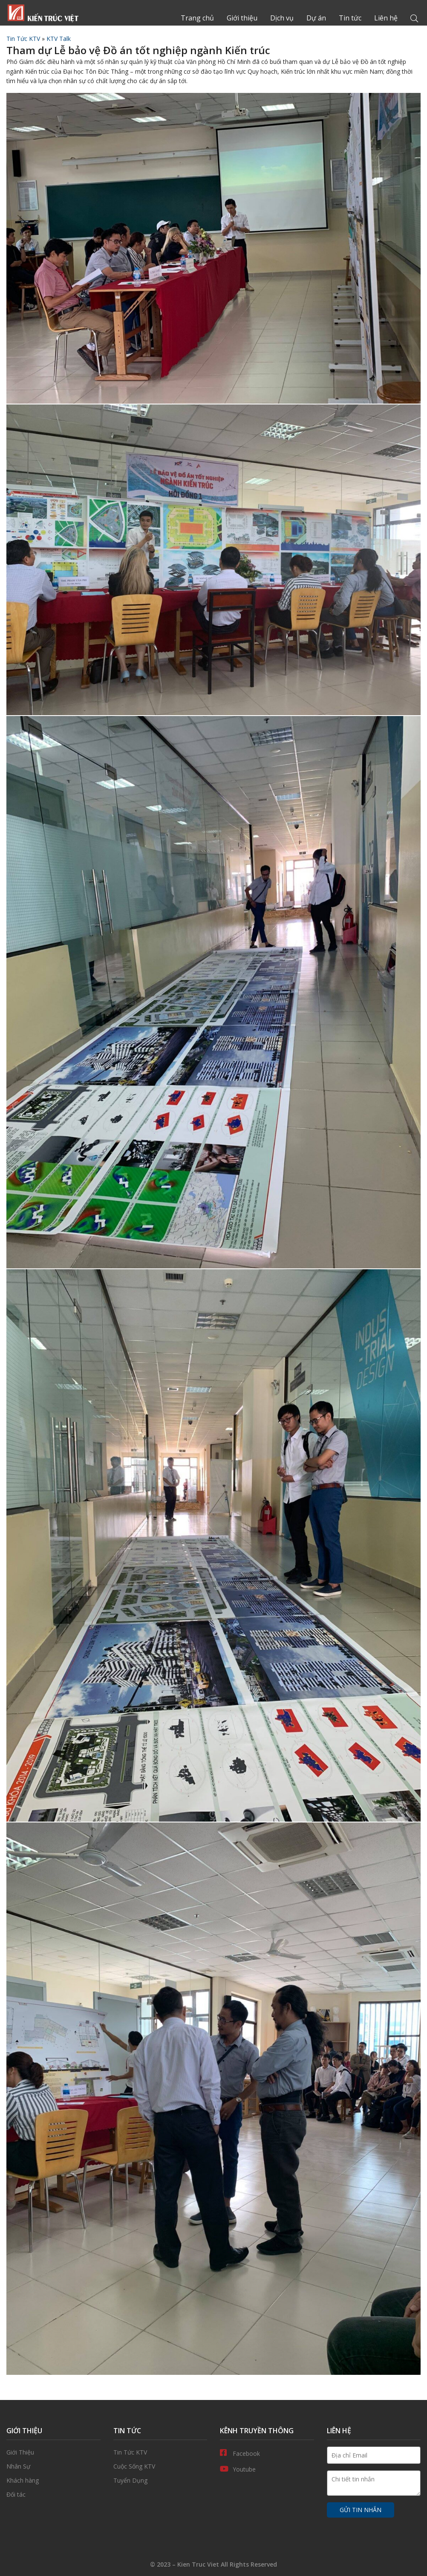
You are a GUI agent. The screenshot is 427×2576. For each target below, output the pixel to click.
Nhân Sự (53, 2466)
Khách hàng (53, 2480)
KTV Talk (58, 39)
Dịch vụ (282, 17)
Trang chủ (42, 12)
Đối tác (53, 2494)
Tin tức (350, 17)
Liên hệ (386, 17)
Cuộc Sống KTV (160, 2466)
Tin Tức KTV (23, 39)
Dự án (316, 17)
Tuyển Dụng (160, 2480)
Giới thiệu (242, 17)
